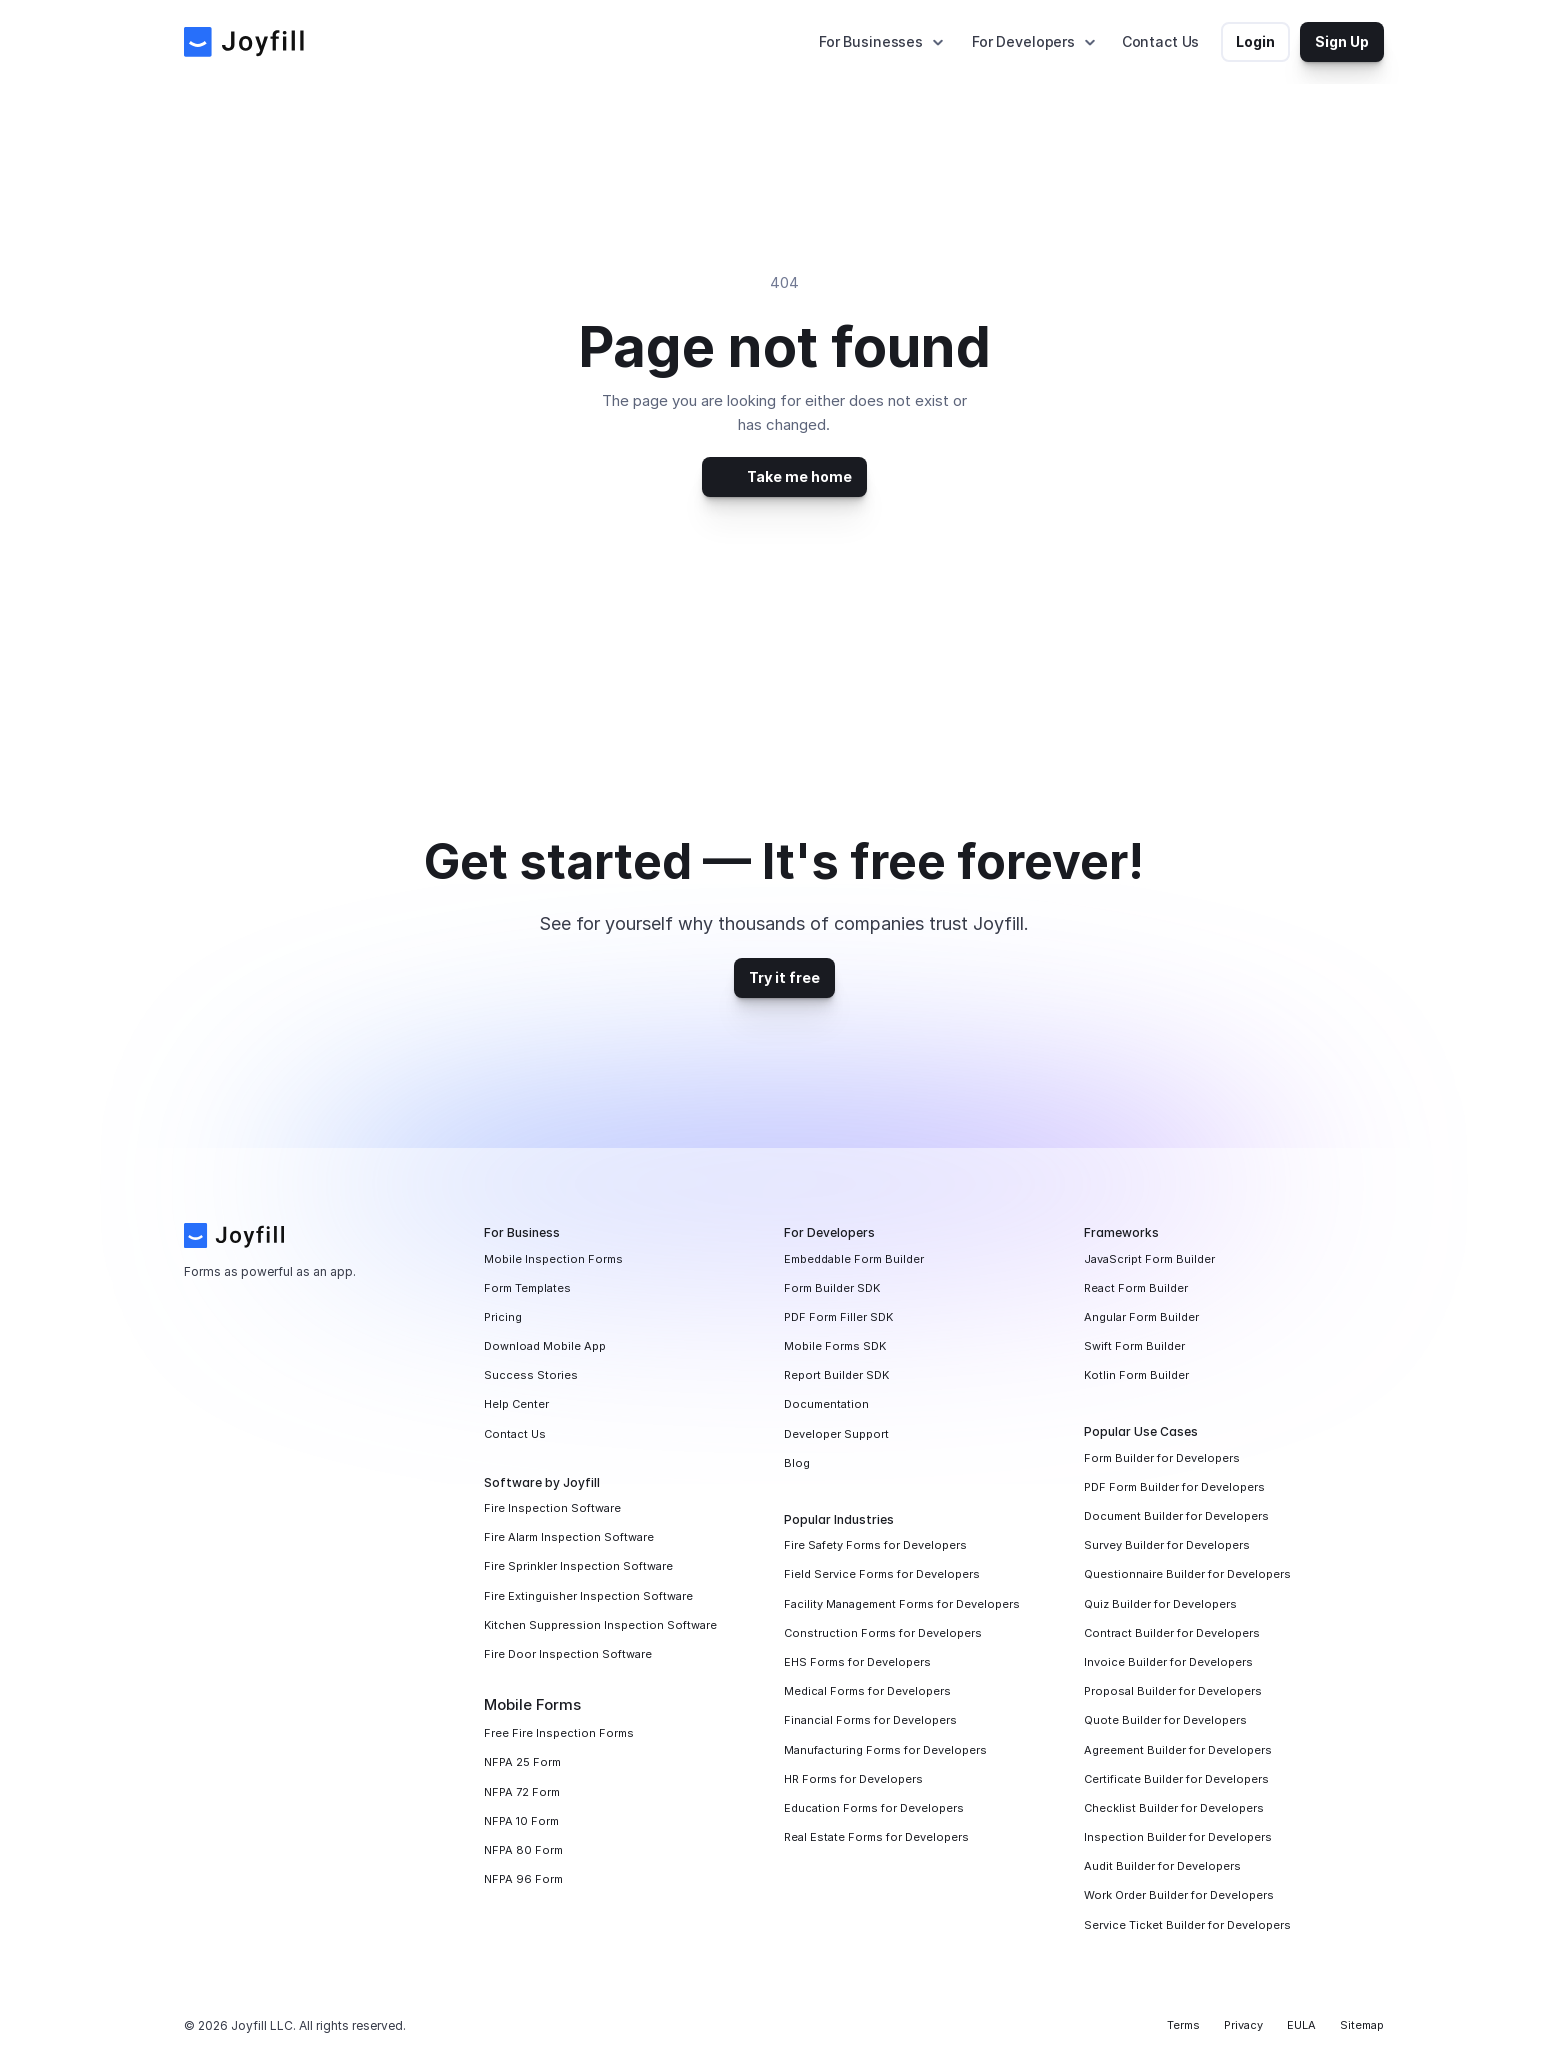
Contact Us (1161, 41)
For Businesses (871, 41)
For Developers (1023, 41)
